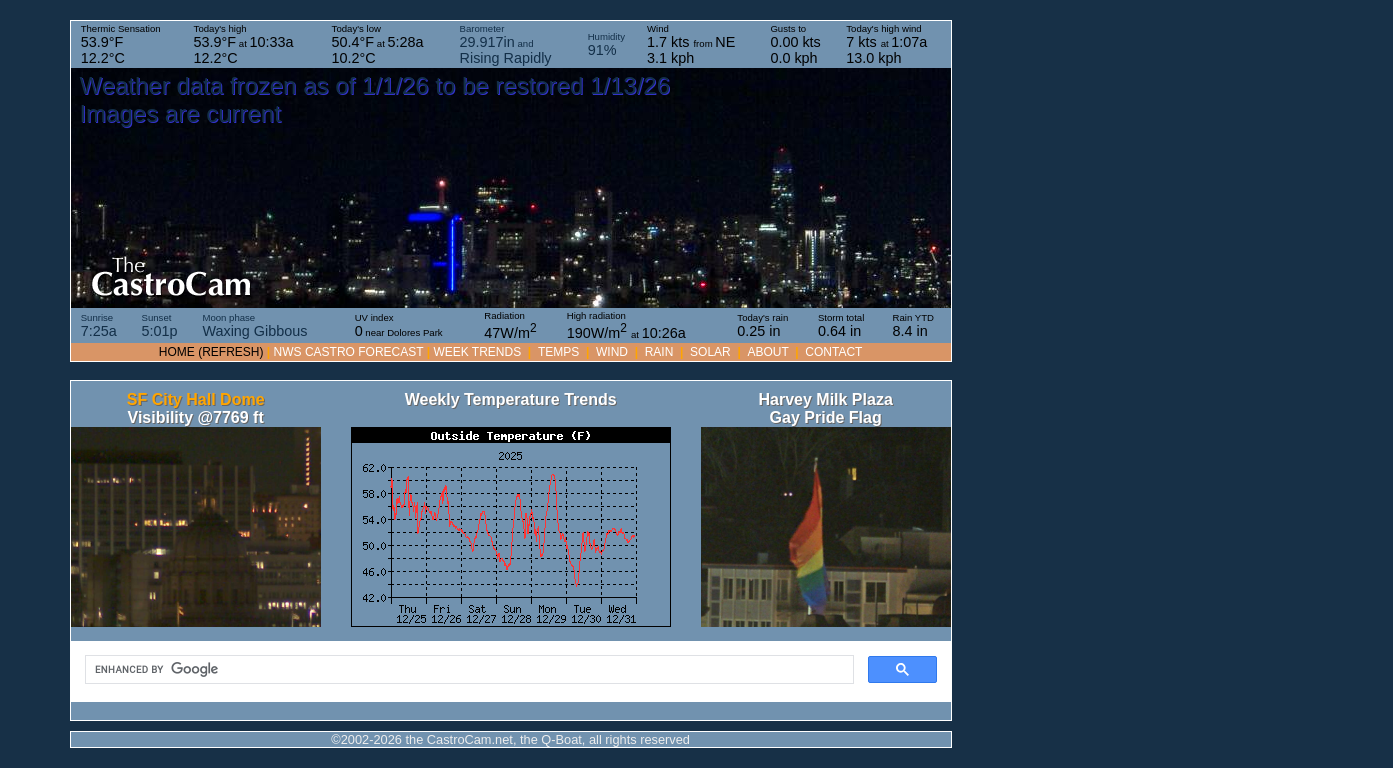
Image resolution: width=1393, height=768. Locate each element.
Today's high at (244, 44)
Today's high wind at (886, 44)
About (767, 352)
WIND (612, 352)
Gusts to (795, 44)
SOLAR (710, 352)
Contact (833, 352)
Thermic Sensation (121, 44)
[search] (467, 670)
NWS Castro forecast (349, 352)
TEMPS (558, 352)
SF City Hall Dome (196, 399)
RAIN (659, 352)
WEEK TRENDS (477, 352)
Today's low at (378, 44)
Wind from (691, 44)
